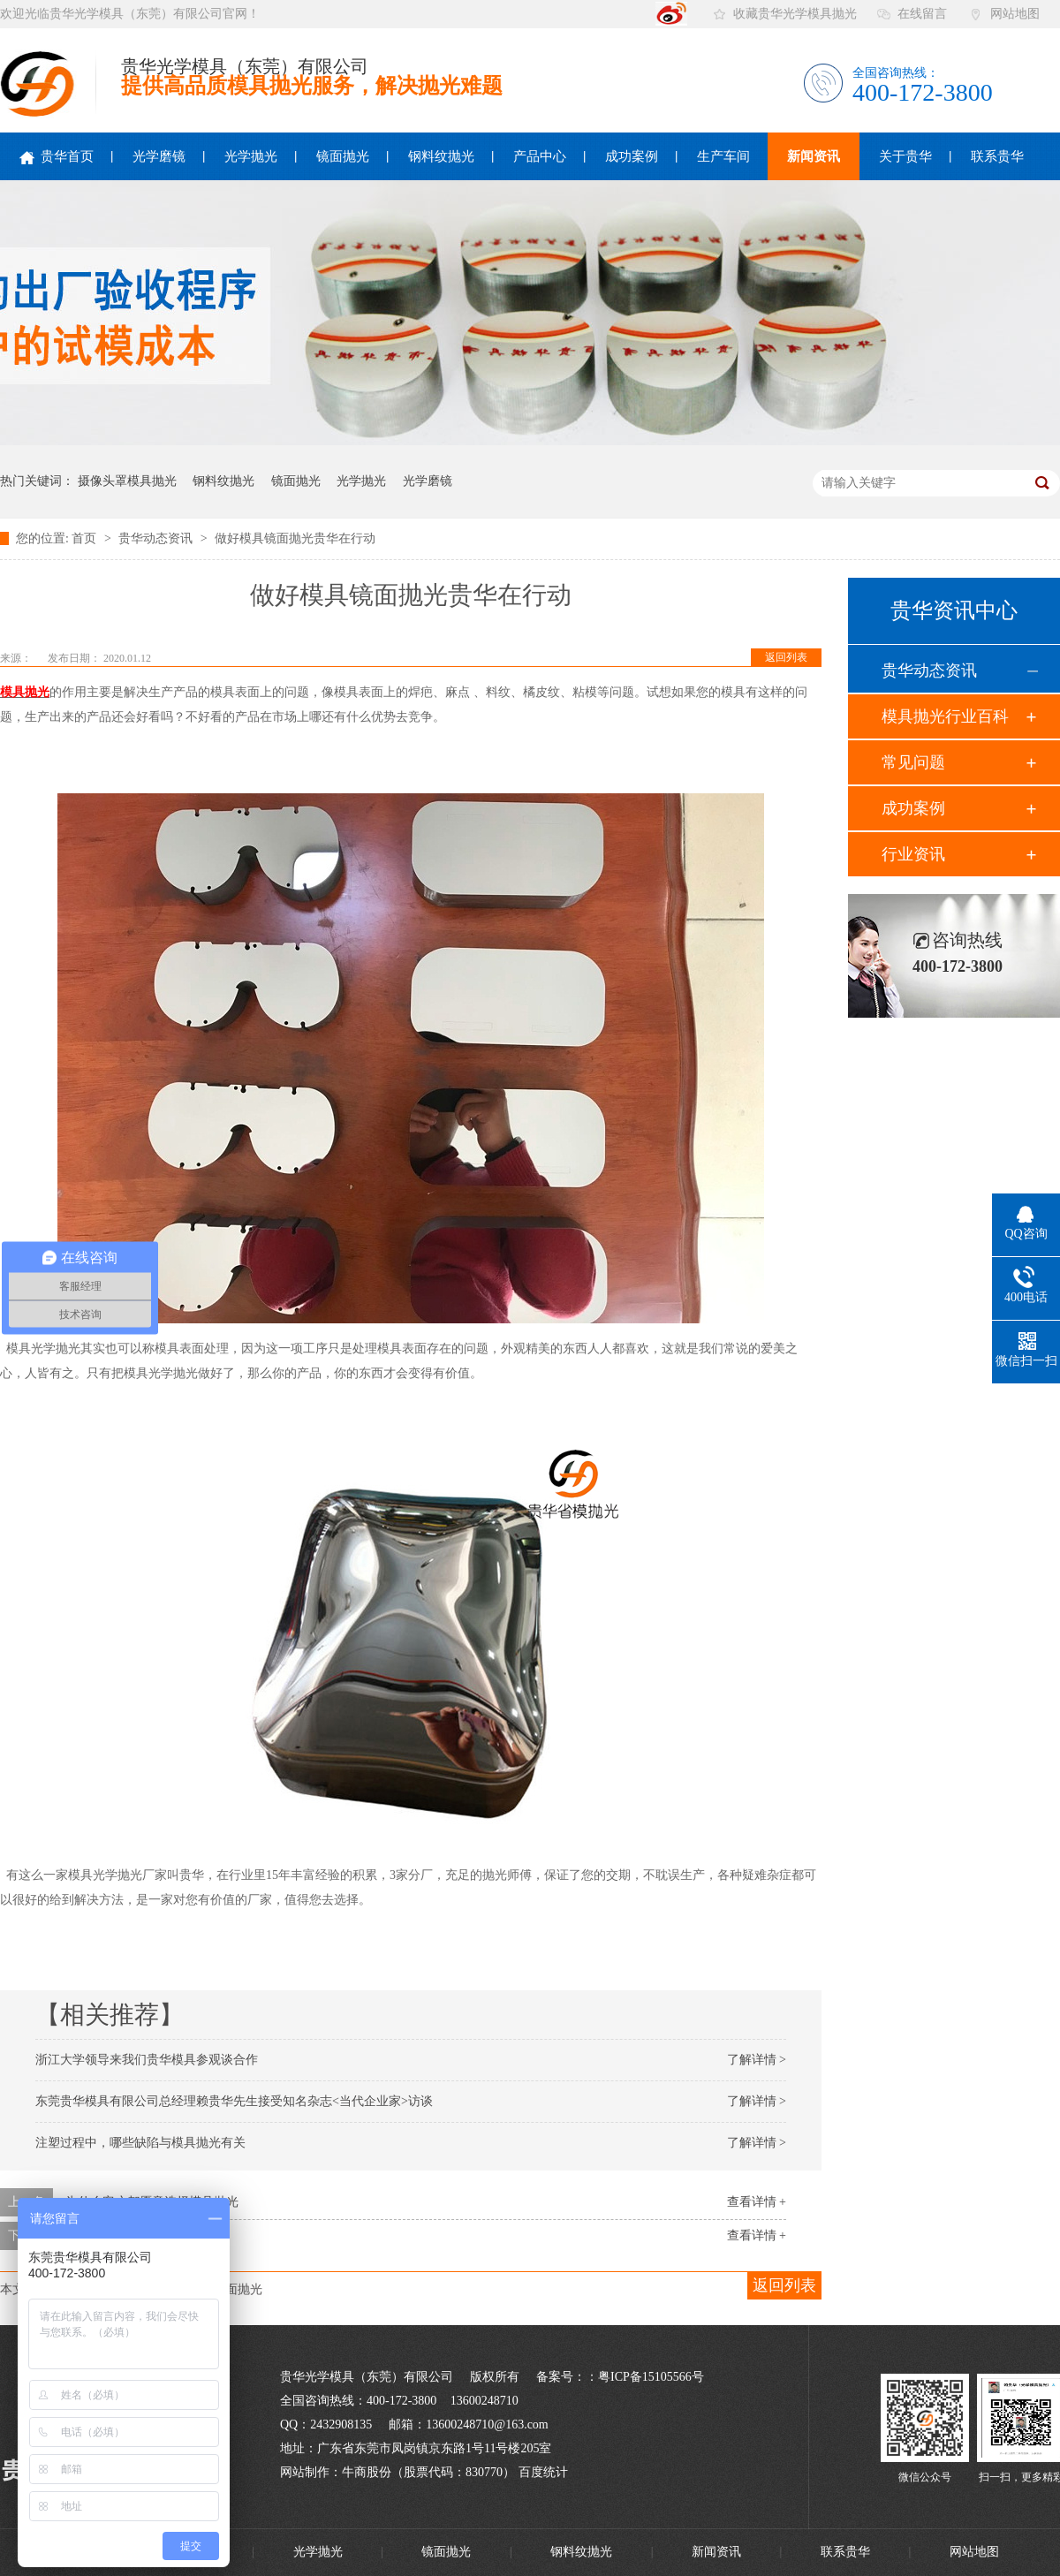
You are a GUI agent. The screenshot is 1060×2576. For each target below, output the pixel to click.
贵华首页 (56, 156)
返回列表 (786, 657)
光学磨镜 (159, 156)
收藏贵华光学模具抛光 (795, 13)
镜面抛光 (342, 156)
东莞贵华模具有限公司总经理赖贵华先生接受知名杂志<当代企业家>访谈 (234, 2101)
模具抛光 (24, 692)
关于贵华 (905, 156)
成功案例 (631, 156)
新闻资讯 (813, 156)
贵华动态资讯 (157, 538)
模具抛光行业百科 (945, 716)
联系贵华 (997, 156)
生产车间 (723, 156)
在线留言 (922, 13)
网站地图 (1015, 13)
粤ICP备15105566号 (651, 2376)
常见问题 (913, 762)
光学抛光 (250, 156)
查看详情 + (756, 2202)
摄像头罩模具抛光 (127, 481)
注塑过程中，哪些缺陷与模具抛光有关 (140, 2142)
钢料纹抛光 (441, 156)
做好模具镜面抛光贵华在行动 (295, 538)
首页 (86, 538)
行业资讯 (913, 854)
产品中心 (539, 156)
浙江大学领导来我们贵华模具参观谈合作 (146, 2059)
